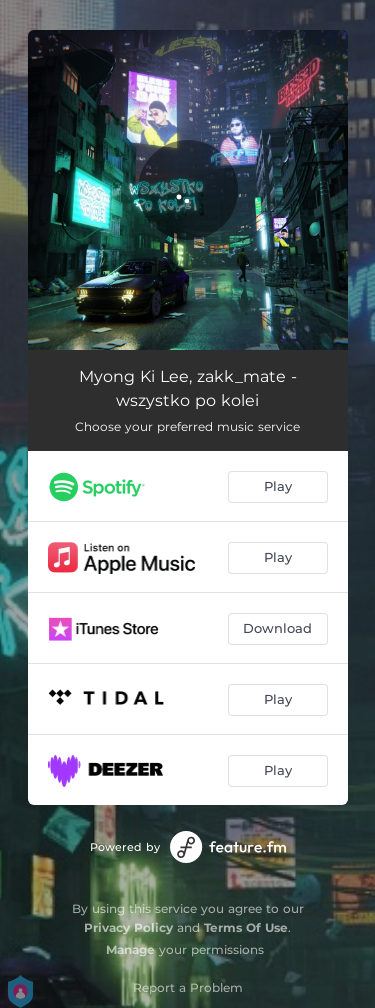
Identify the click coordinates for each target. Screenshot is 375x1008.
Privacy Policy (128, 927)
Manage (130, 949)
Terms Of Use (246, 927)
